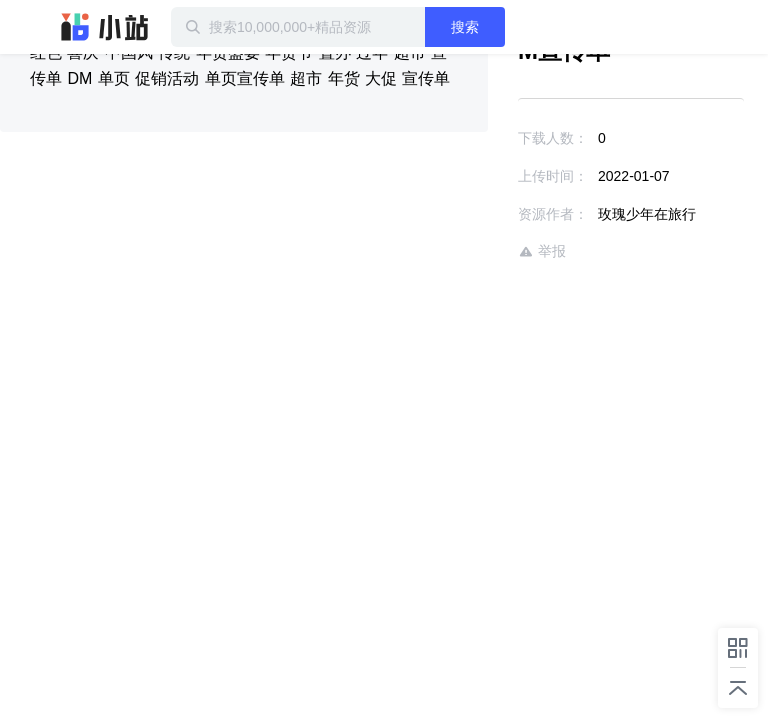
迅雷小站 (105, 27)
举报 (542, 251)
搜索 (465, 27)
